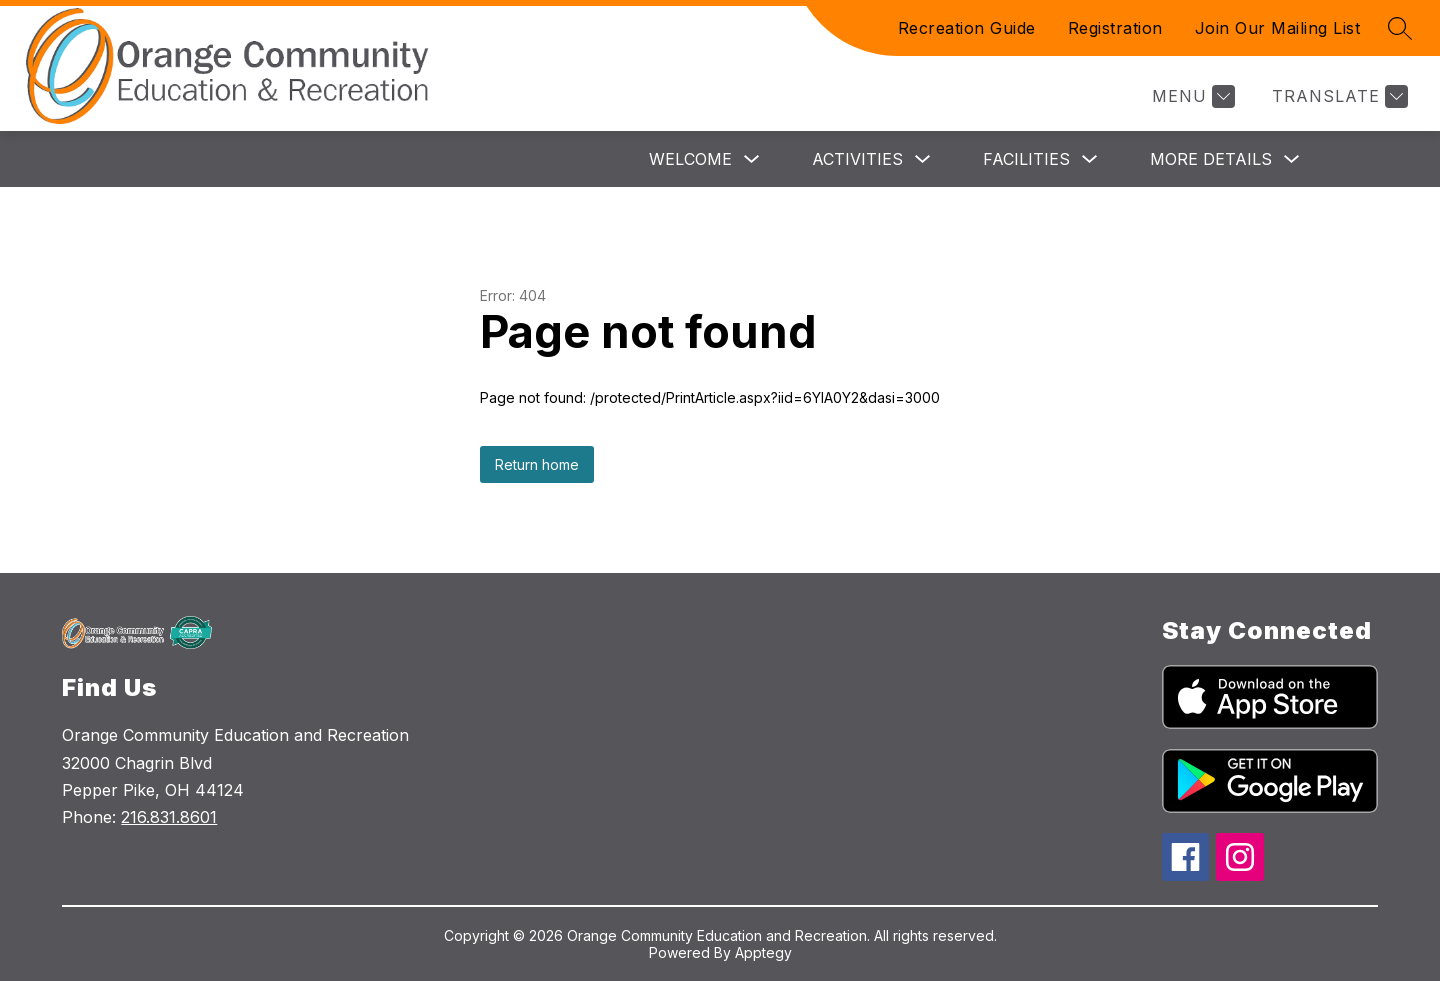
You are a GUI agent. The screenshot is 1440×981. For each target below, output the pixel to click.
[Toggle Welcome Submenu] (752, 159)
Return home (537, 464)
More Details (1211, 159)
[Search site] (1400, 28)
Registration (1115, 28)
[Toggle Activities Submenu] (923, 159)
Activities (857, 159)
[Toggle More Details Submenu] (1292, 159)
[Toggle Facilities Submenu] (1090, 159)
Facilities (1026, 159)
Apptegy (763, 952)
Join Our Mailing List (1278, 28)
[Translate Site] (1337, 96)
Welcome (690, 159)
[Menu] (1191, 96)
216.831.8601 (169, 817)
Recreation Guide (967, 28)
